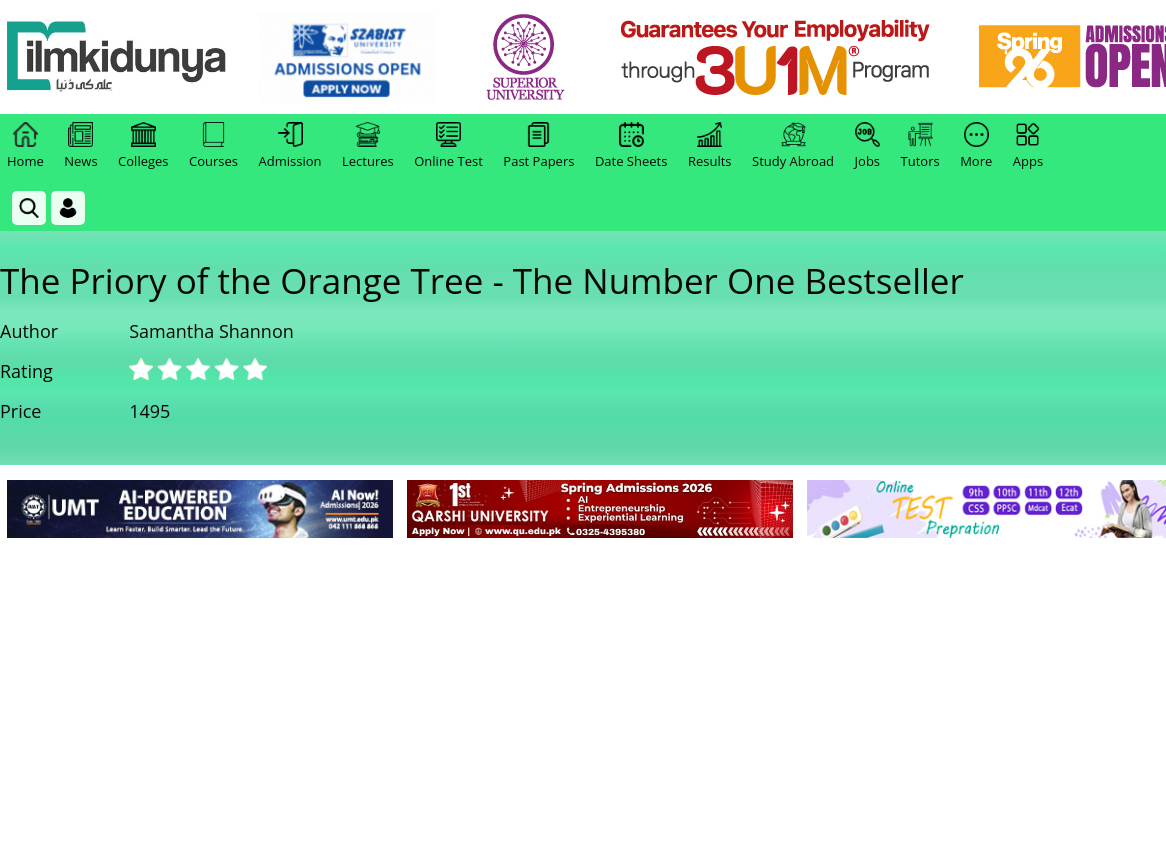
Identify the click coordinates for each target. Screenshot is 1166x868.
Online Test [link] (448, 146)
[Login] (68, 208)
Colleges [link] (143, 146)
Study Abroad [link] (793, 146)
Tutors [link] (920, 146)
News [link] (80, 146)
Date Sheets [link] (631, 146)
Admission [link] (290, 146)
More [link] (976, 146)
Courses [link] (213, 146)
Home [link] (25, 146)
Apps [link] (1028, 146)
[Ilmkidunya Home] (117, 57)
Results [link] (710, 146)
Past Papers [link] (538, 146)
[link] (346, 58)
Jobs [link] (867, 146)
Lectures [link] (368, 146)
